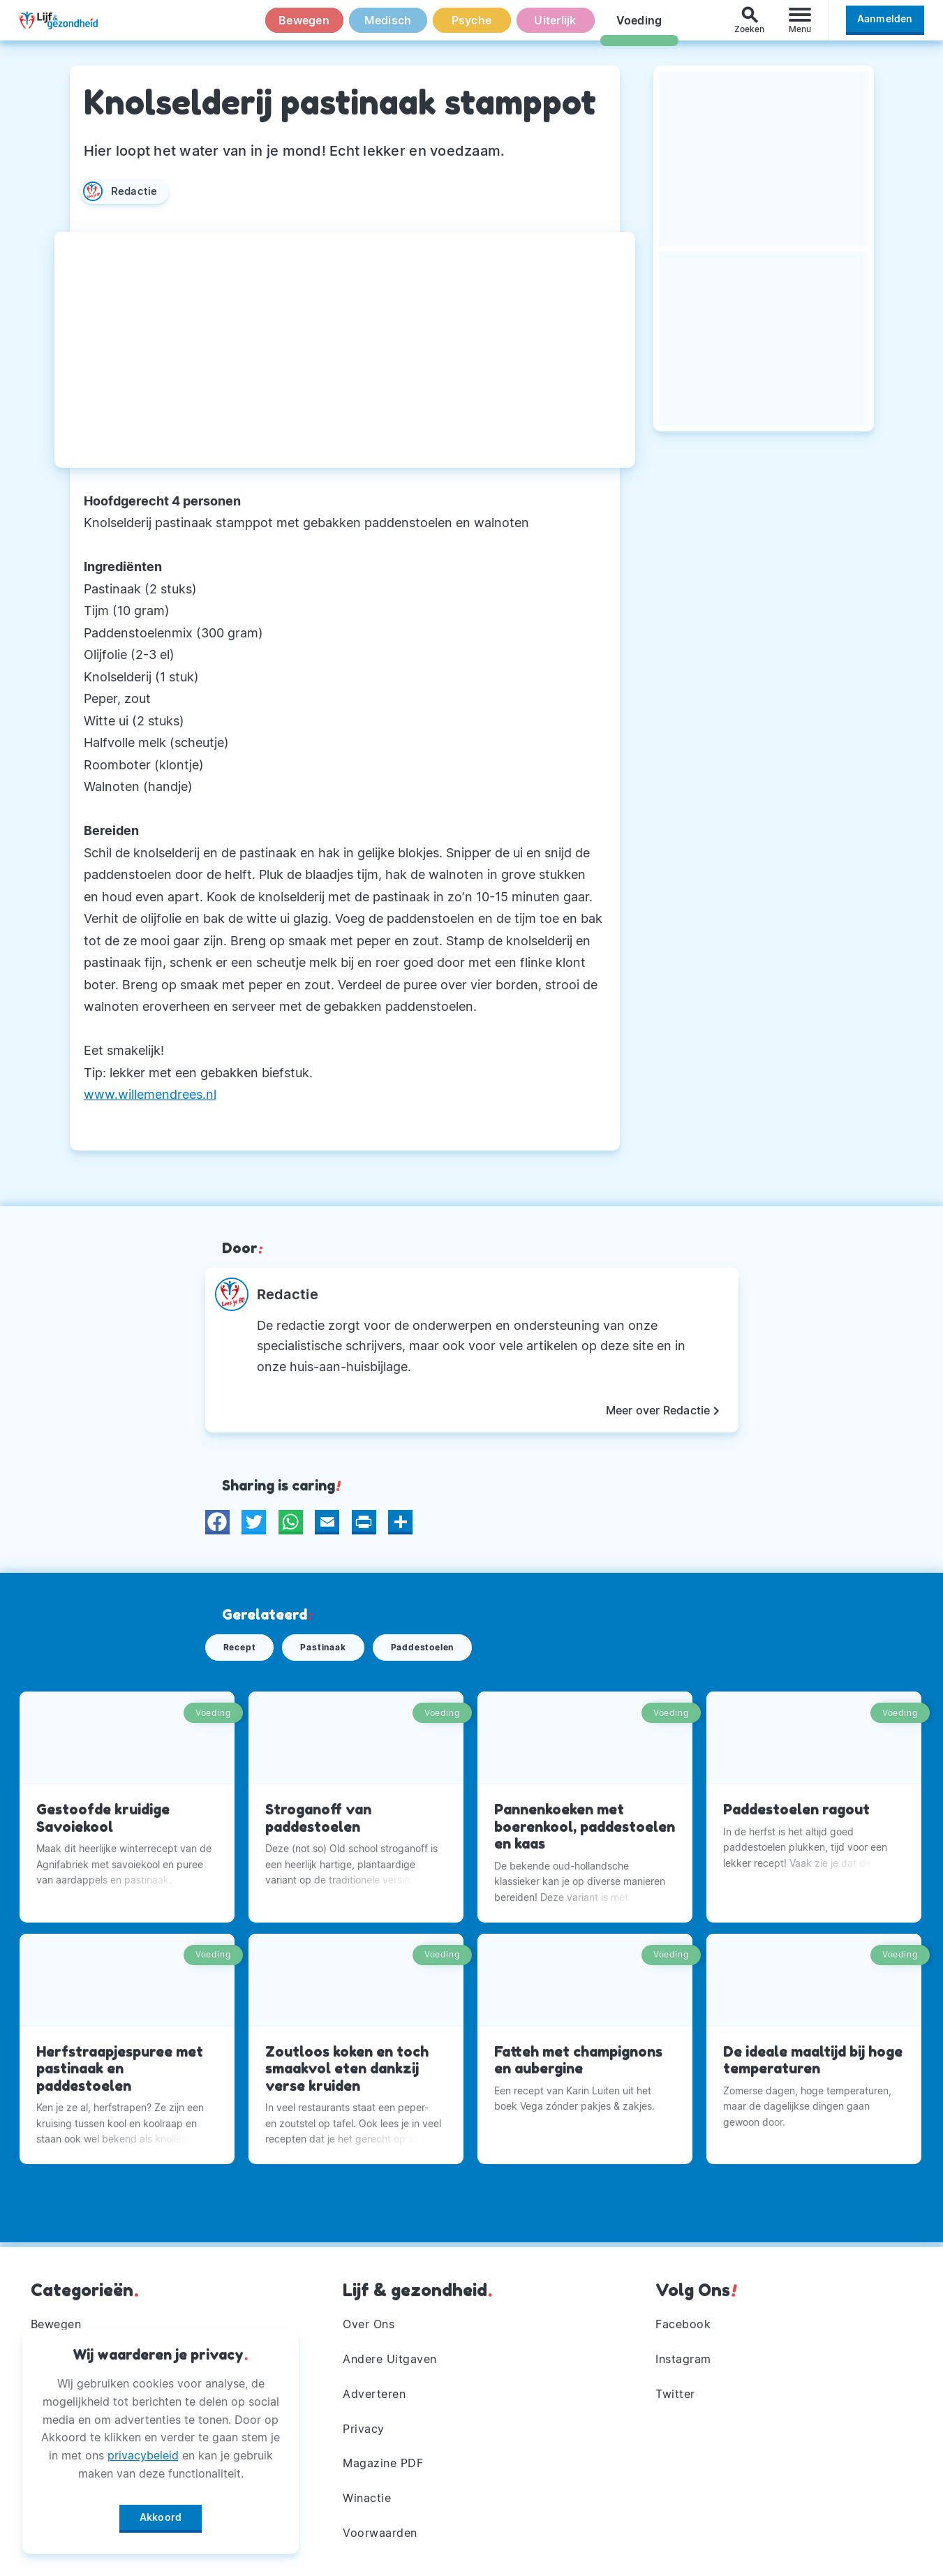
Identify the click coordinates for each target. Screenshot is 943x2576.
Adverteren (374, 2394)
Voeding (639, 27)
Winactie (367, 2498)
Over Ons (368, 2324)
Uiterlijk (555, 27)
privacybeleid (143, 2450)
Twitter (675, 2394)
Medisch (388, 27)
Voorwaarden (380, 2533)
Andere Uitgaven (390, 2359)
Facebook (683, 2324)
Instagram (683, 2359)
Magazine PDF (383, 2464)
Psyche (472, 27)
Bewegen (304, 27)
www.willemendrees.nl (150, 1094)
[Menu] (800, 26)
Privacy (364, 2429)
